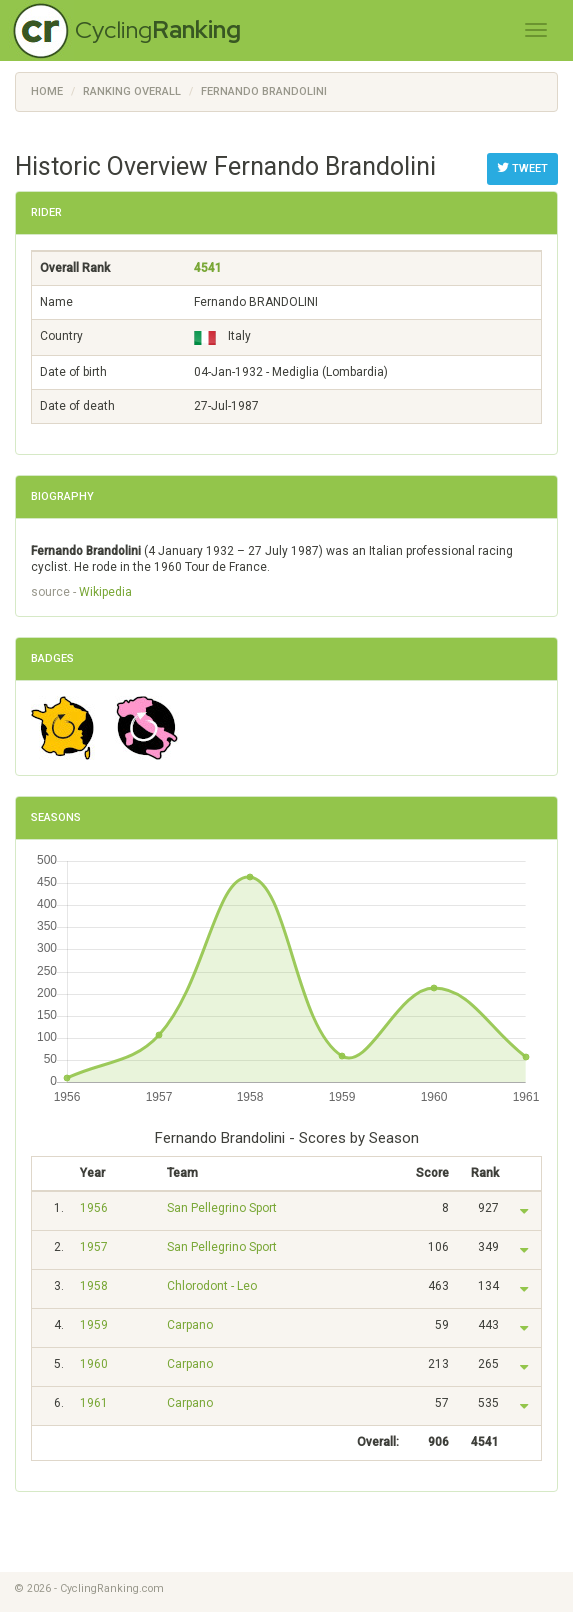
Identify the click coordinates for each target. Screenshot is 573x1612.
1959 (94, 1325)
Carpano (190, 1325)
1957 (94, 1247)
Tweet (522, 168)
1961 (94, 1403)
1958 (94, 1286)
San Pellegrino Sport (222, 1208)
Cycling (158, 29)
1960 (94, 1364)
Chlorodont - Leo (212, 1286)
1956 (94, 1208)
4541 (208, 268)
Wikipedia (105, 592)
